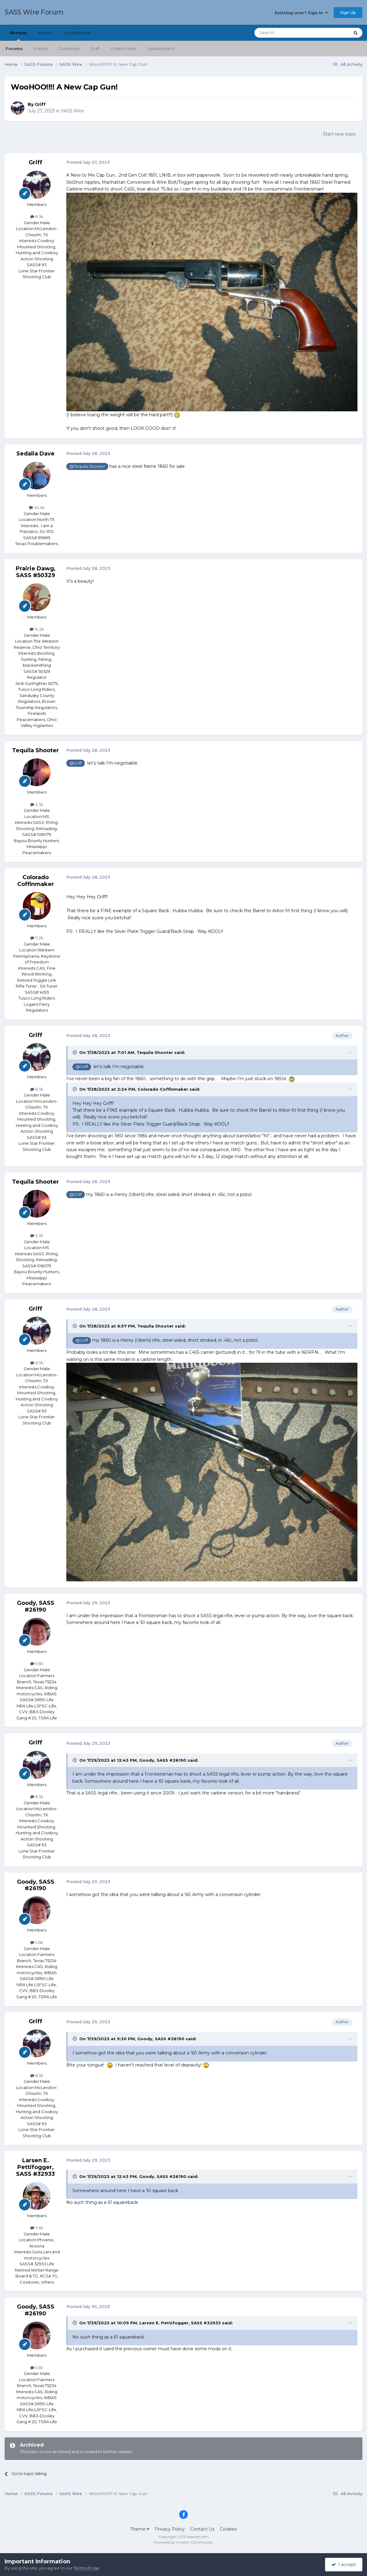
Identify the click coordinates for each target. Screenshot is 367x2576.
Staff (95, 48)
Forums (14, 48)
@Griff (75, 763)
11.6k (36, 2227)
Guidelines (68, 48)
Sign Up (348, 12)
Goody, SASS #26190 (35, 1606)
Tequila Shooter (35, 750)
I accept (344, 2564)
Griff (40, 104)
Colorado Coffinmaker (35, 880)
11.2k (36, 937)
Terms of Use (86, 2568)
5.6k (36, 1663)
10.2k (37, 629)
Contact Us (202, 2529)
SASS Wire (72, 111)
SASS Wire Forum (34, 12)
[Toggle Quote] (75, 1052)
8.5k (36, 216)
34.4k (37, 507)
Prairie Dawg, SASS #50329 (36, 572)
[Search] (287, 33)
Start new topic (339, 134)
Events (40, 48)
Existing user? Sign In (301, 12)
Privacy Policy (170, 2529)
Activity (45, 32)
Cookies (228, 2529)
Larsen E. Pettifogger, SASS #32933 (35, 2167)
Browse (18, 35)
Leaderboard (160, 48)
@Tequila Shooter (87, 466)
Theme (139, 2529)
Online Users (123, 48)
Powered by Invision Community (183, 2542)
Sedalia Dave (35, 453)
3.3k (36, 804)
